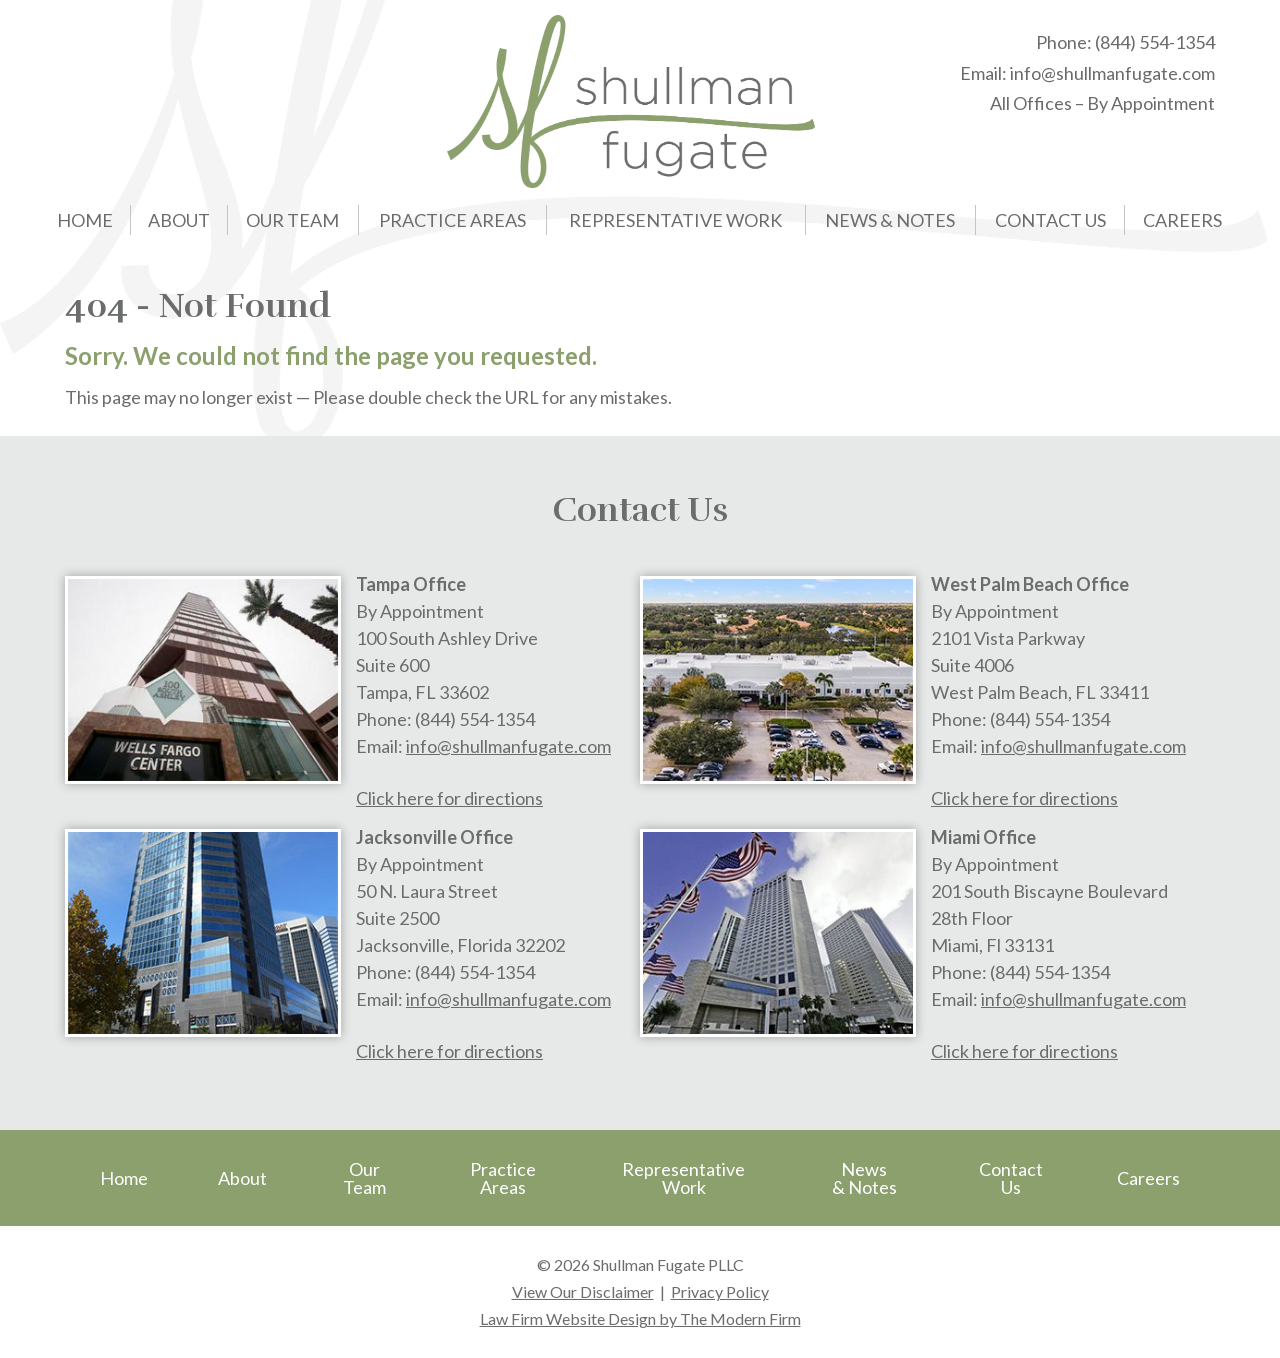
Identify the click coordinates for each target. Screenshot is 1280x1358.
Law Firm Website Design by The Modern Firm (640, 1318)
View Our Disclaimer (583, 1291)
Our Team (292, 220)
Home (85, 220)
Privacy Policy (720, 1291)
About (179, 220)
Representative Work (675, 220)
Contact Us (1050, 220)
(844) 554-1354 (1155, 42)
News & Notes (890, 220)
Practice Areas (452, 220)
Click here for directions (449, 798)
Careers (1182, 220)
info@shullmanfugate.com (1112, 73)
